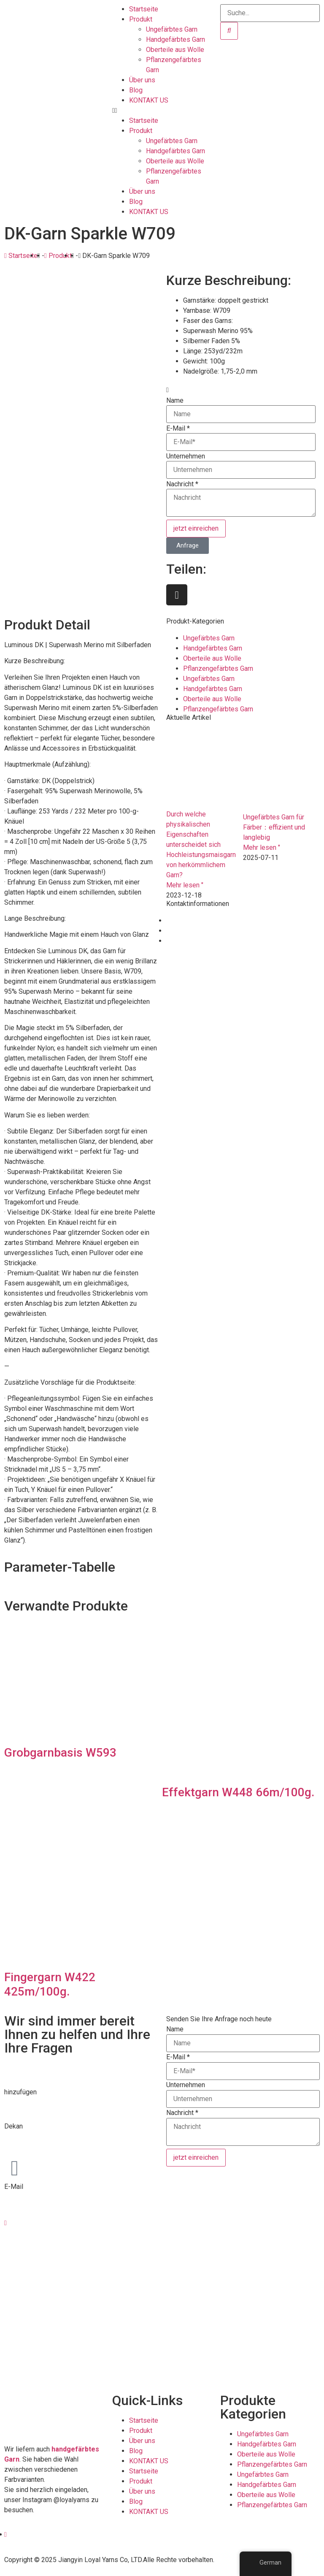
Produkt (140, 19)
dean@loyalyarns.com (36, 2207)
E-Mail (178, 428)
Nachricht (182, 484)
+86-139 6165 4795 (33, 2146)
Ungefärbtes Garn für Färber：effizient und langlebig (274, 827)
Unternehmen (185, 456)
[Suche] (229, 31)
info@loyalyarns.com (34, 2197)
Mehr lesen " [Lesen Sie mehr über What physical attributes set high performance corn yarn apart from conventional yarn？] (184, 885)
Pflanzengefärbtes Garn (218, 668)
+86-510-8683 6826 (34, 2136)
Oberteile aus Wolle (175, 50)
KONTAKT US (148, 100)
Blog (136, 90)
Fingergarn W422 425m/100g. (49, 1984)
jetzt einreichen (196, 528)
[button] (162, 111)
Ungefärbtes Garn (171, 29)
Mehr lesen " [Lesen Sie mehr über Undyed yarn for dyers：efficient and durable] (261, 847)
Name (175, 400)
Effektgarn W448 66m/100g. (238, 1792)
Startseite (143, 9)
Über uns (142, 80)
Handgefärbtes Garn (175, 39)
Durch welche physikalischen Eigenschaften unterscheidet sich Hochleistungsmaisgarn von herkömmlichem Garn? (201, 844)
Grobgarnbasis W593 (60, 1753)
